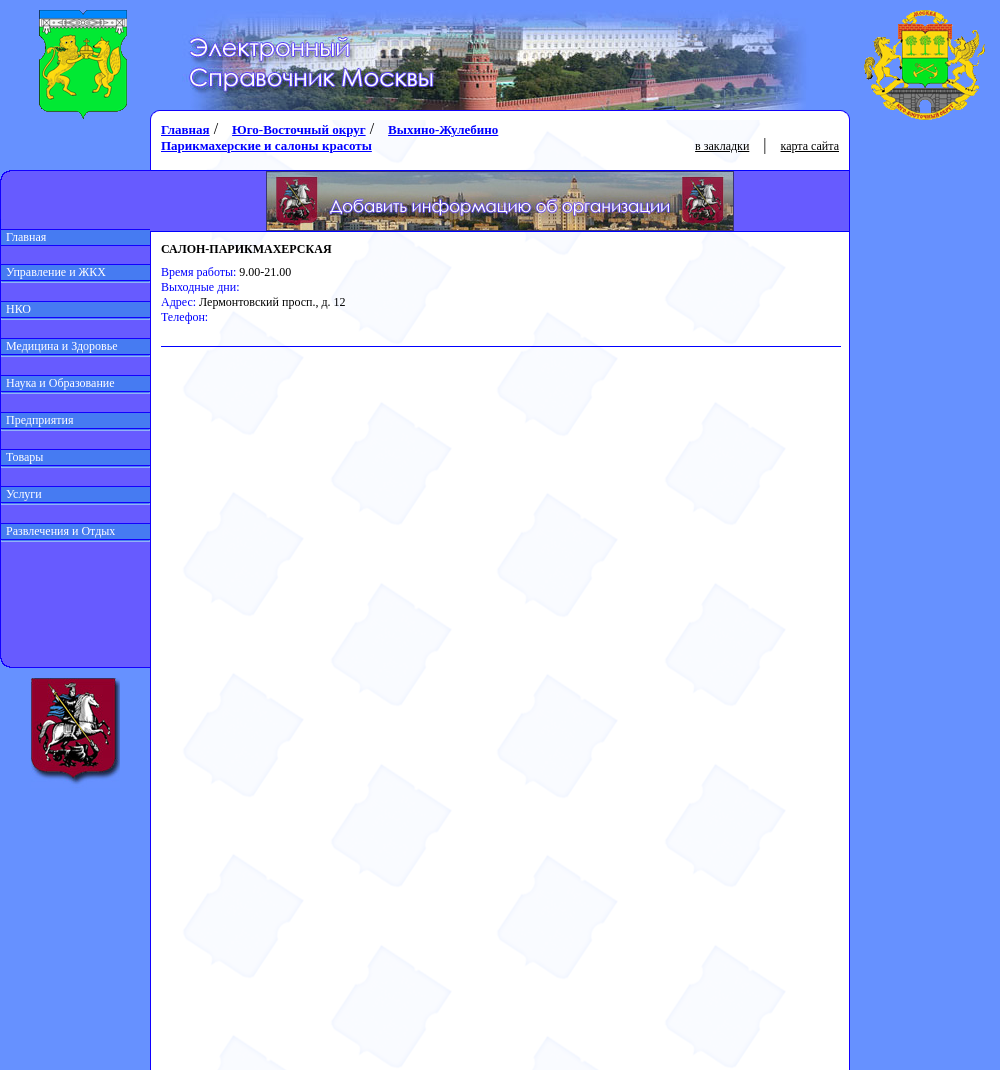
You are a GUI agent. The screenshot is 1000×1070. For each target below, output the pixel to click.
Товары (22, 457)
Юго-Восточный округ (299, 129)
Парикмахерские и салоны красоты (266, 145)
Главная (23, 237)
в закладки (722, 146)
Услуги (21, 494)
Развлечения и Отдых (58, 531)
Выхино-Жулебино (443, 129)
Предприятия (37, 420)
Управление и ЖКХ (53, 272)
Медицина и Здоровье (59, 346)
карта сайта (810, 146)
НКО (16, 309)
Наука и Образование (58, 383)
